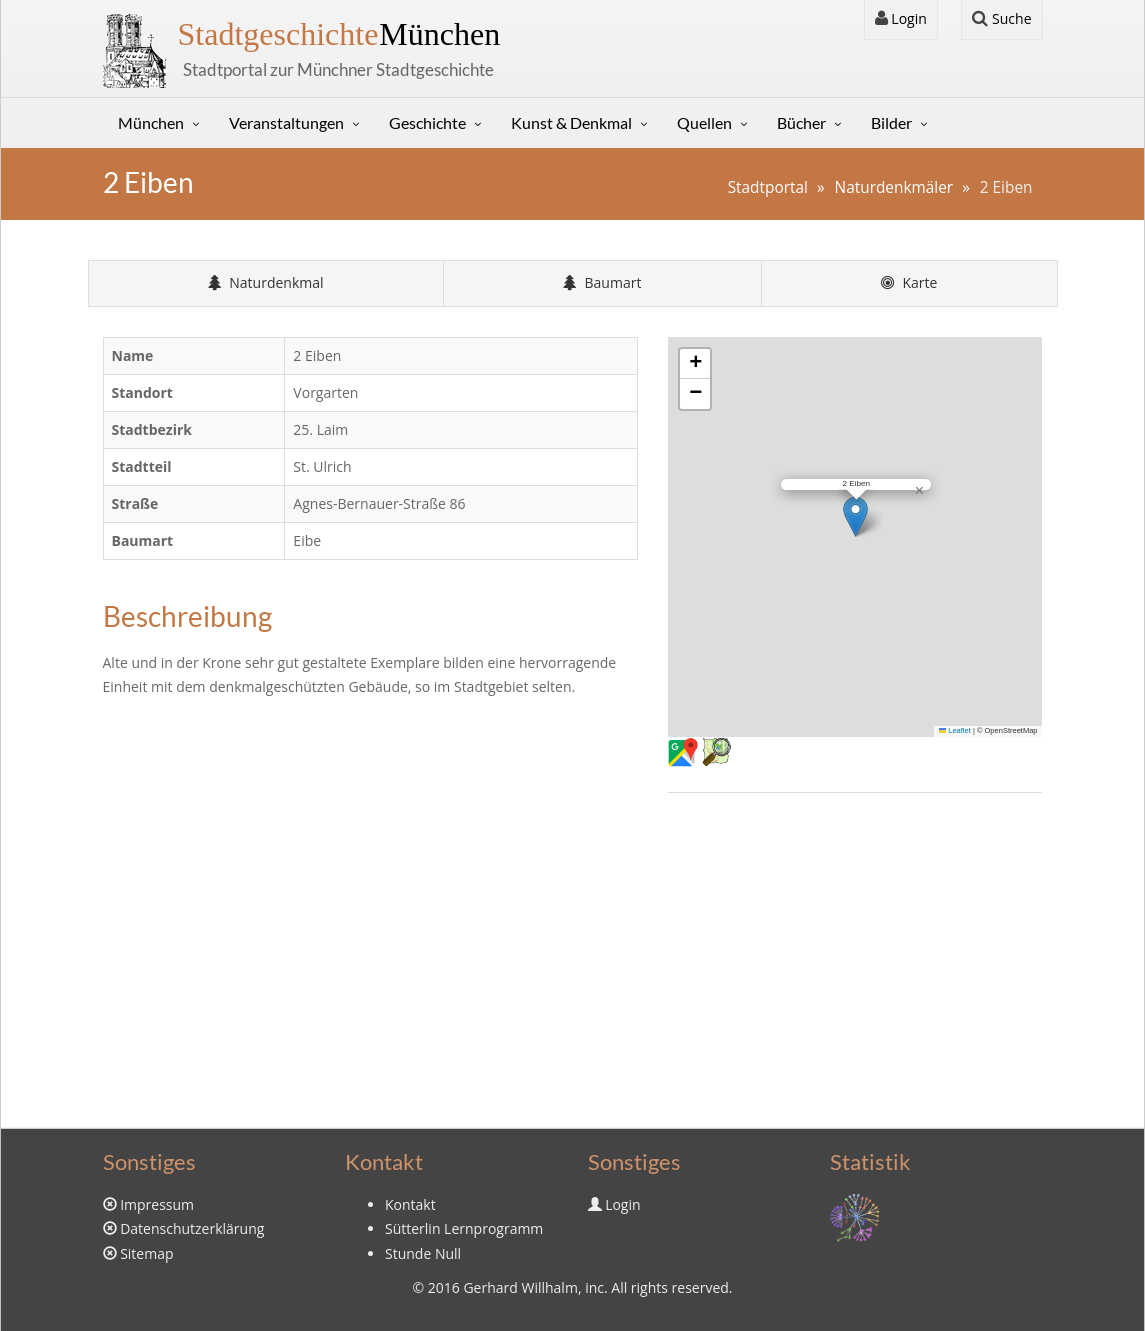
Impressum (157, 1204)
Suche (1001, 18)
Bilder (891, 122)
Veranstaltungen (286, 122)
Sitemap (146, 1253)
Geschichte (427, 122)
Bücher (801, 122)
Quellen (704, 122)
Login (901, 18)
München (339, 34)
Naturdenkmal (266, 282)
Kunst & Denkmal (571, 122)
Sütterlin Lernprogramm (464, 1228)
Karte (909, 282)
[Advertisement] (855, 958)
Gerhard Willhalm (520, 1287)
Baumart (602, 282)
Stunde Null (423, 1253)
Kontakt (410, 1204)
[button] (855, 516)
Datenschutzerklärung (192, 1228)
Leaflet (955, 730)
